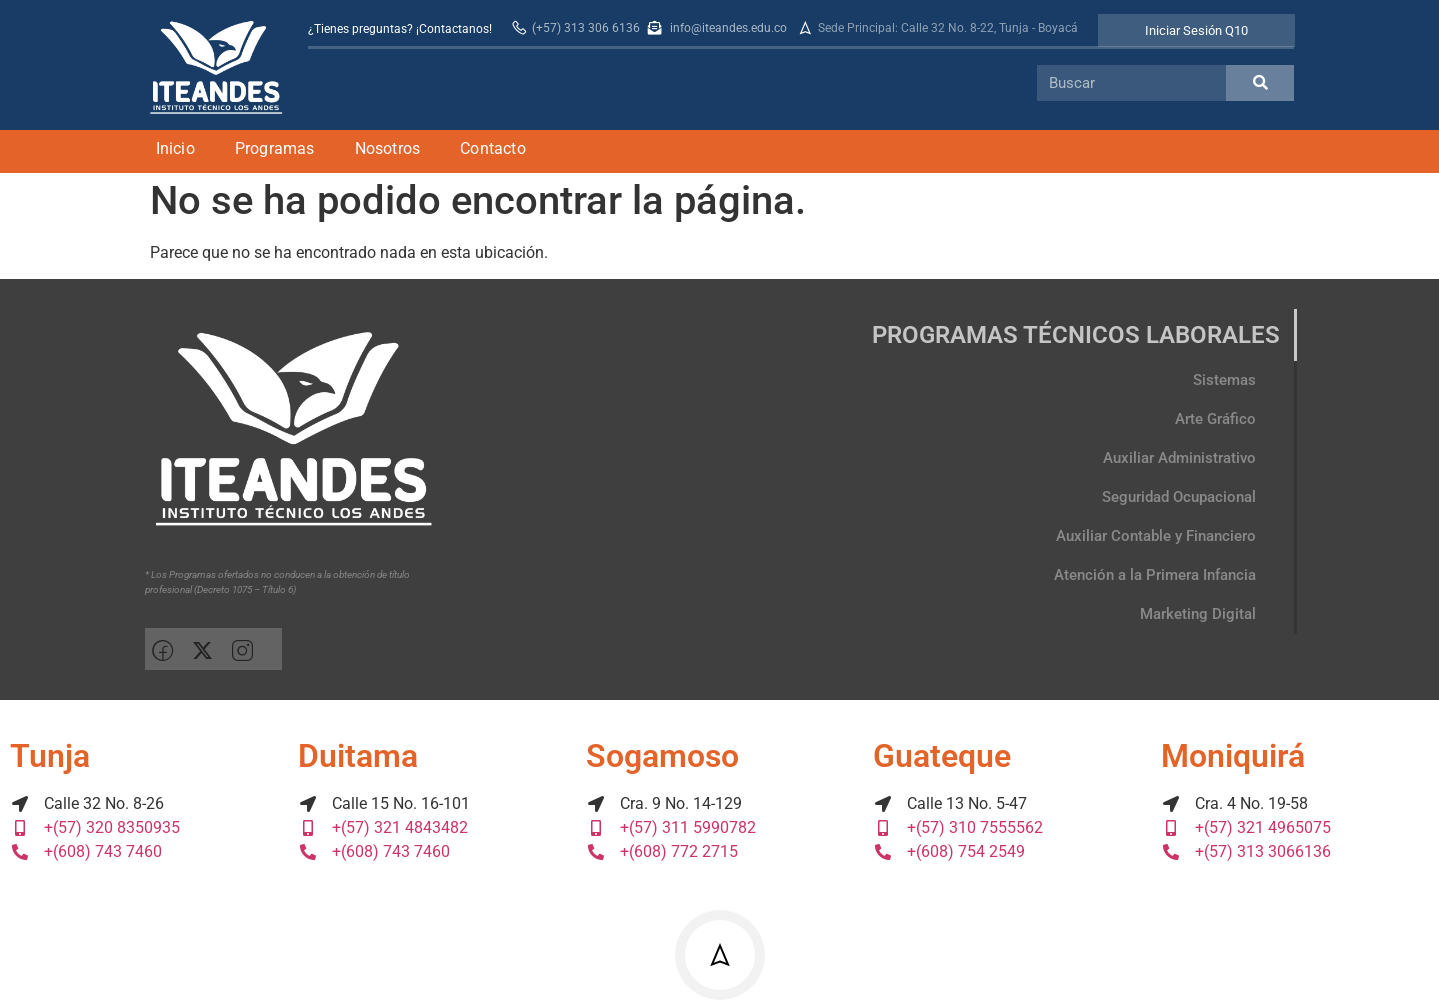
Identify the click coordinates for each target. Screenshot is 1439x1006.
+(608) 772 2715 (662, 851)
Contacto (493, 148)
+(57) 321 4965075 (1246, 827)
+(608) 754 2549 (949, 851)
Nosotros (388, 148)
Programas (275, 148)
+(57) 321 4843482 (383, 827)
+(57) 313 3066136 (1246, 851)
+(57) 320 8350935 (95, 827)
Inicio (175, 148)
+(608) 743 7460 (86, 851)
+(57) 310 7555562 (958, 827)
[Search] (1260, 83)
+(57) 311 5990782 (671, 827)
